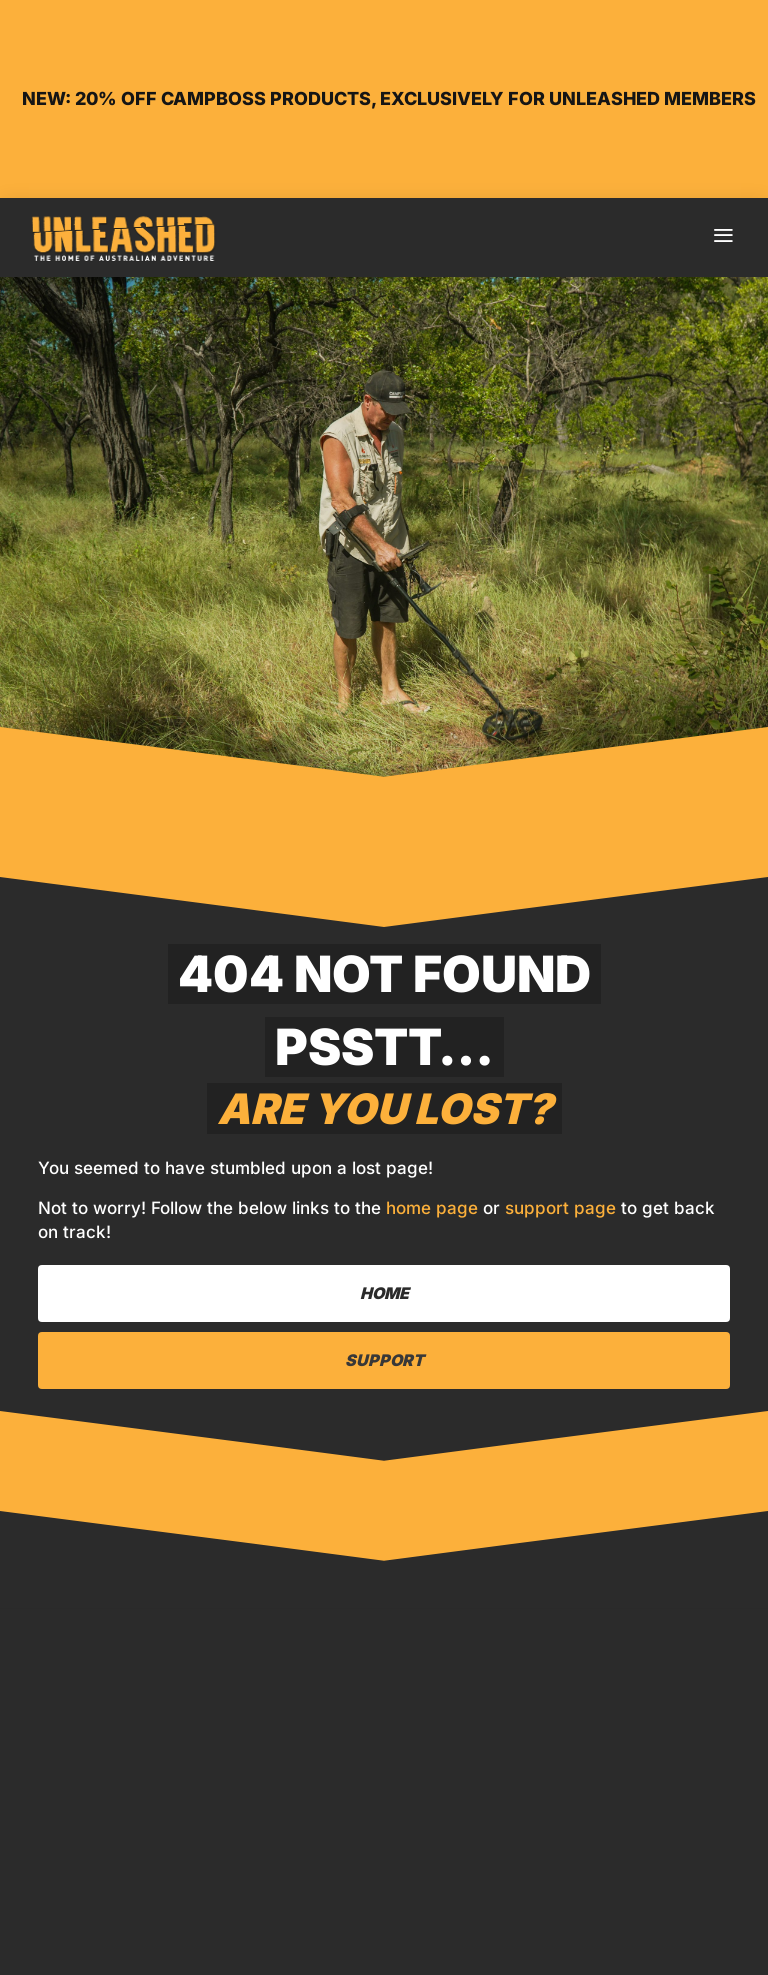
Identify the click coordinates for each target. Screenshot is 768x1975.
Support (384, 1360)
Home (111, 1927)
